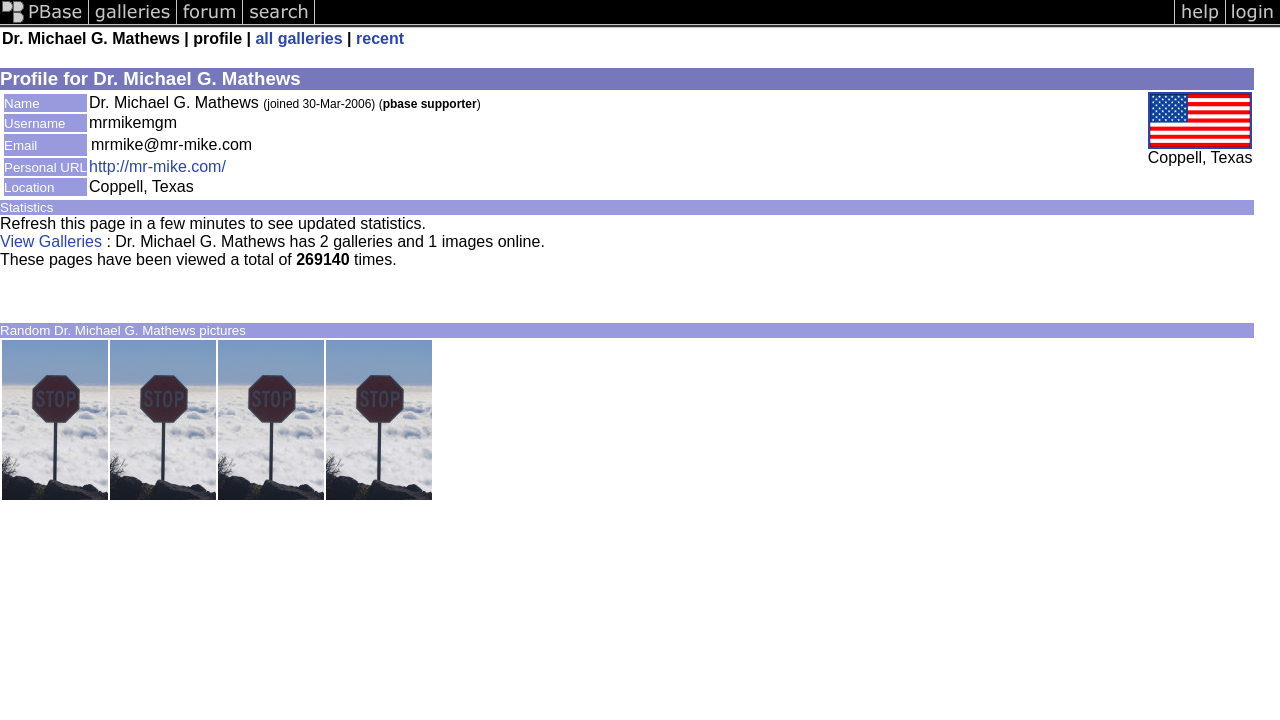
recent (380, 38)
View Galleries (51, 241)
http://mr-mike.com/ (157, 166)
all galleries (298, 38)
